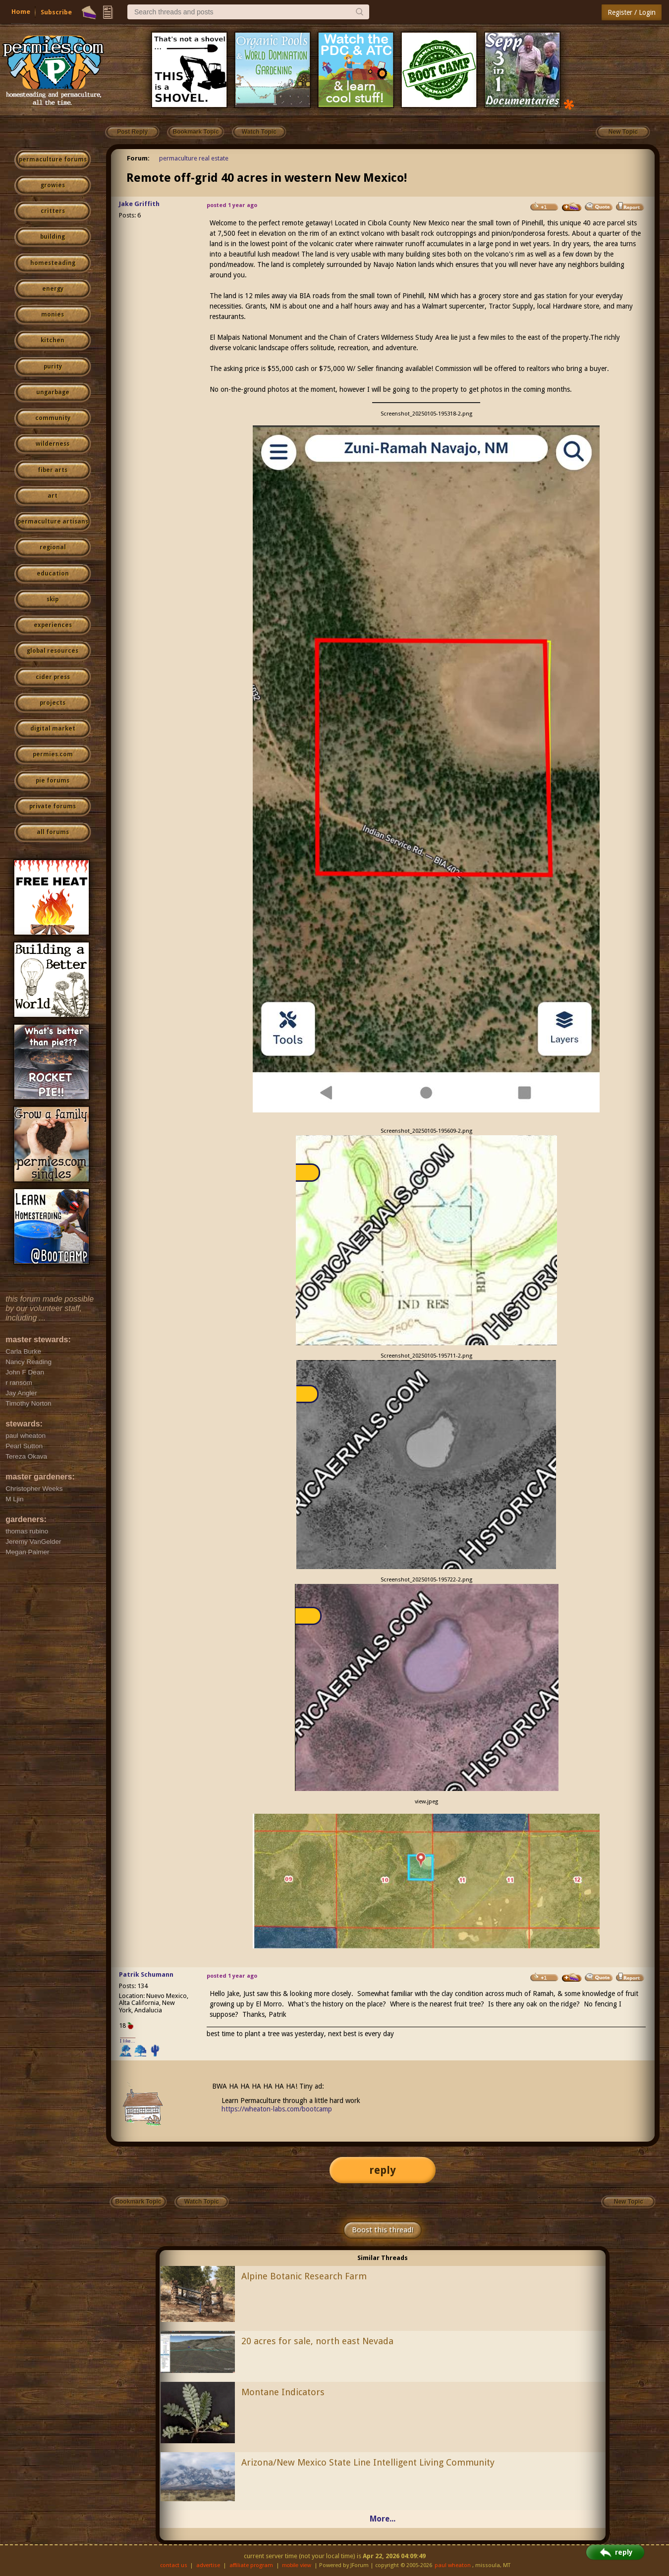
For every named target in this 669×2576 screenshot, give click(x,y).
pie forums (52, 780)
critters (53, 211)
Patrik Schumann (146, 1974)
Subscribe (56, 12)
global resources (52, 650)
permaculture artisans (52, 521)
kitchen (52, 340)
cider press (53, 677)
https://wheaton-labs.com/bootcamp (277, 2108)
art (52, 495)
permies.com (53, 754)
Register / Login (632, 12)
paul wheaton (453, 2565)
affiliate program (251, 2565)
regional (53, 547)
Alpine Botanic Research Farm (304, 2276)
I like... (127, 2041)
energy (52, 288)
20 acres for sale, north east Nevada (317, 2341)
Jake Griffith (139, 204)
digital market (52, 728)
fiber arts (52, 470)
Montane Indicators (283, 2392)
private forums (52, 806)
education (53, 573)
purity (53, 366)
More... (382, 2518)
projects (52, 702)
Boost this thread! (382, 2229)
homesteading (52, 263)
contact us (173, 2565)
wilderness (52, 443)
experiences (53, 625)
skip (52, 599)
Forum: (138, 158)
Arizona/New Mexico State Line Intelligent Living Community (368, 2462)
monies (52, 314)
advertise (208, 2565)
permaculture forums (53, 159)
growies (53, 185)
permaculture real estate (193, 158)
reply (382, 2170)
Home (20, 11)
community (52, 418)
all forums (53, 832)
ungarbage (52, 392)
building (52, 236)
